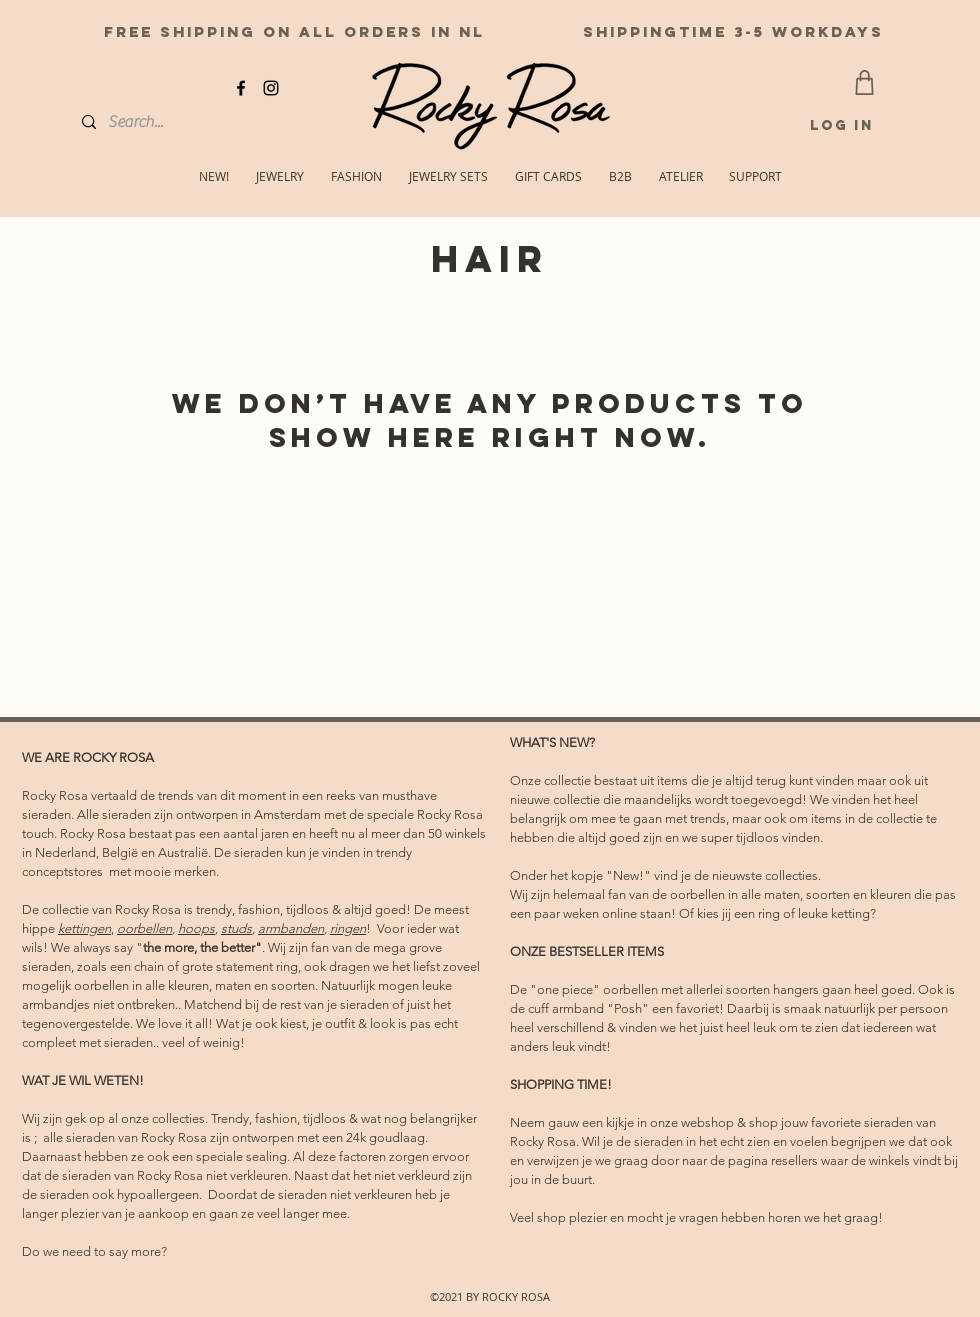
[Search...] (154, 122)
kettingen (84, 928)
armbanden (291, 928)
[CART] (864, 82)
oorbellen (144, 928)
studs (236, 928)
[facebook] (241, 88)
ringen (348, 928)
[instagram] (271, 88)
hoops (196, 928)
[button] (755, 176)
